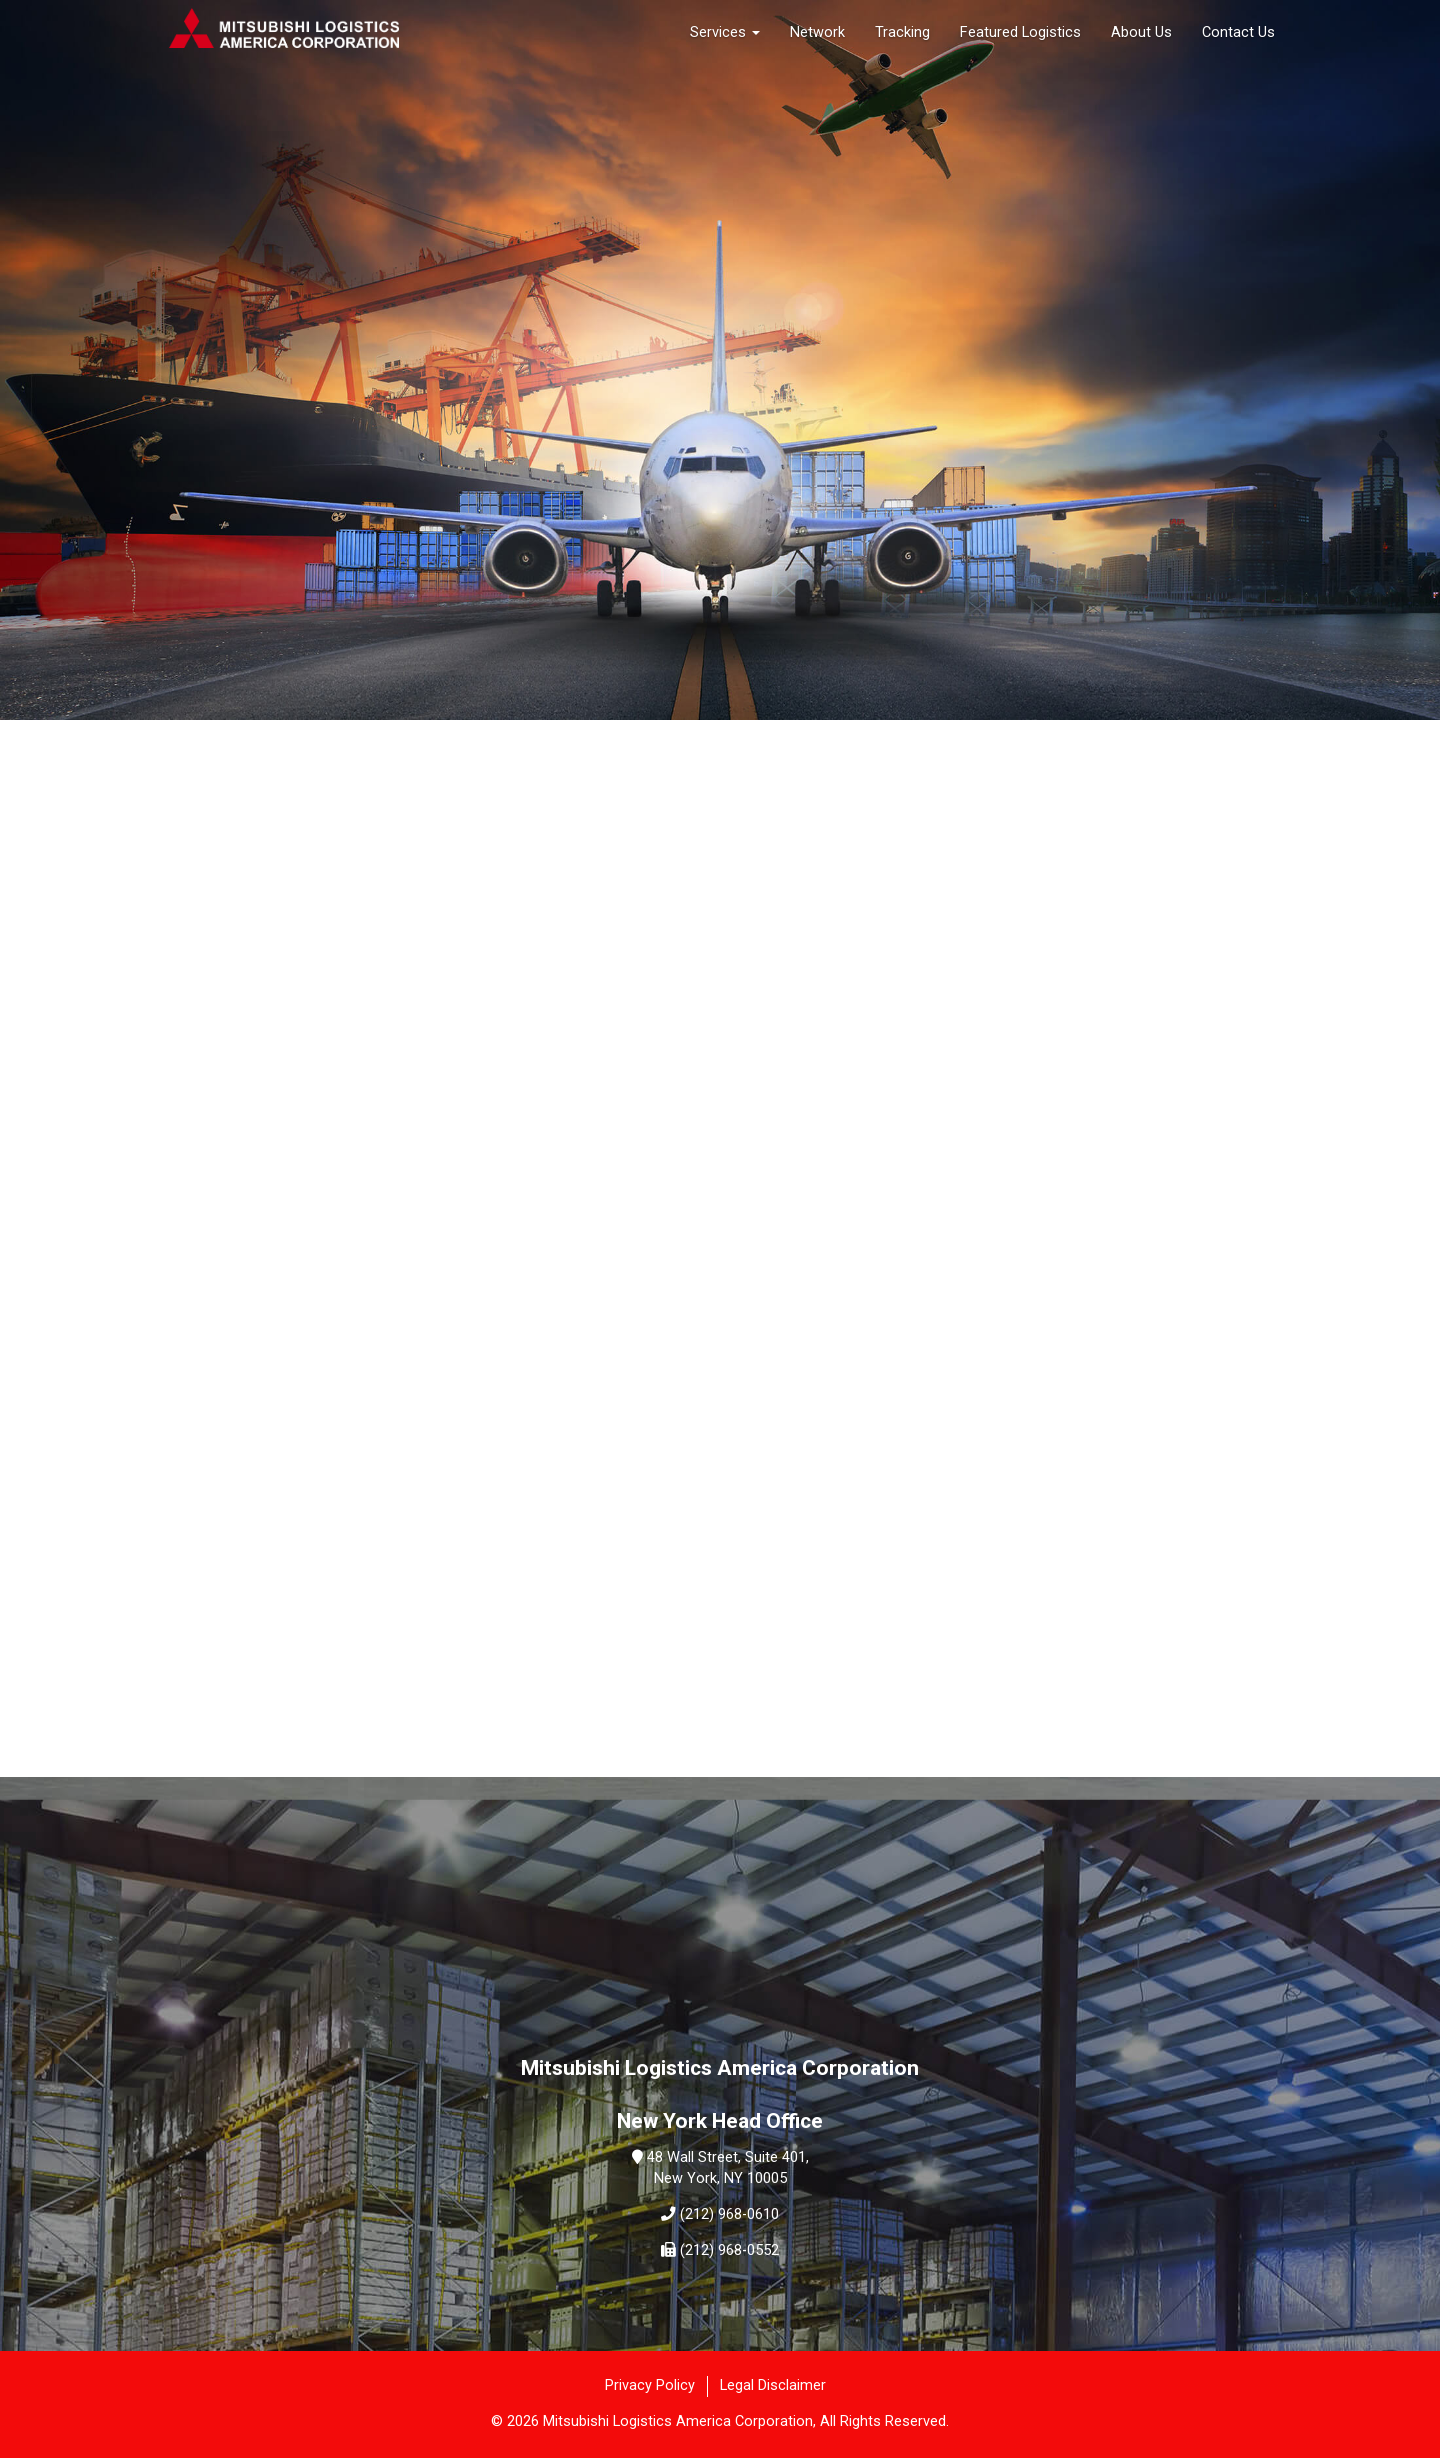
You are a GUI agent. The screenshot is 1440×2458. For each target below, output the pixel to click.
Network (817, 32)
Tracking (902, 32)
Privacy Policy (650, 2385)
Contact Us (1238, 32)
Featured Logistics (1020, 32)
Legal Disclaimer (773, 2385)
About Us (1141, 32)
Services (725, 32)
